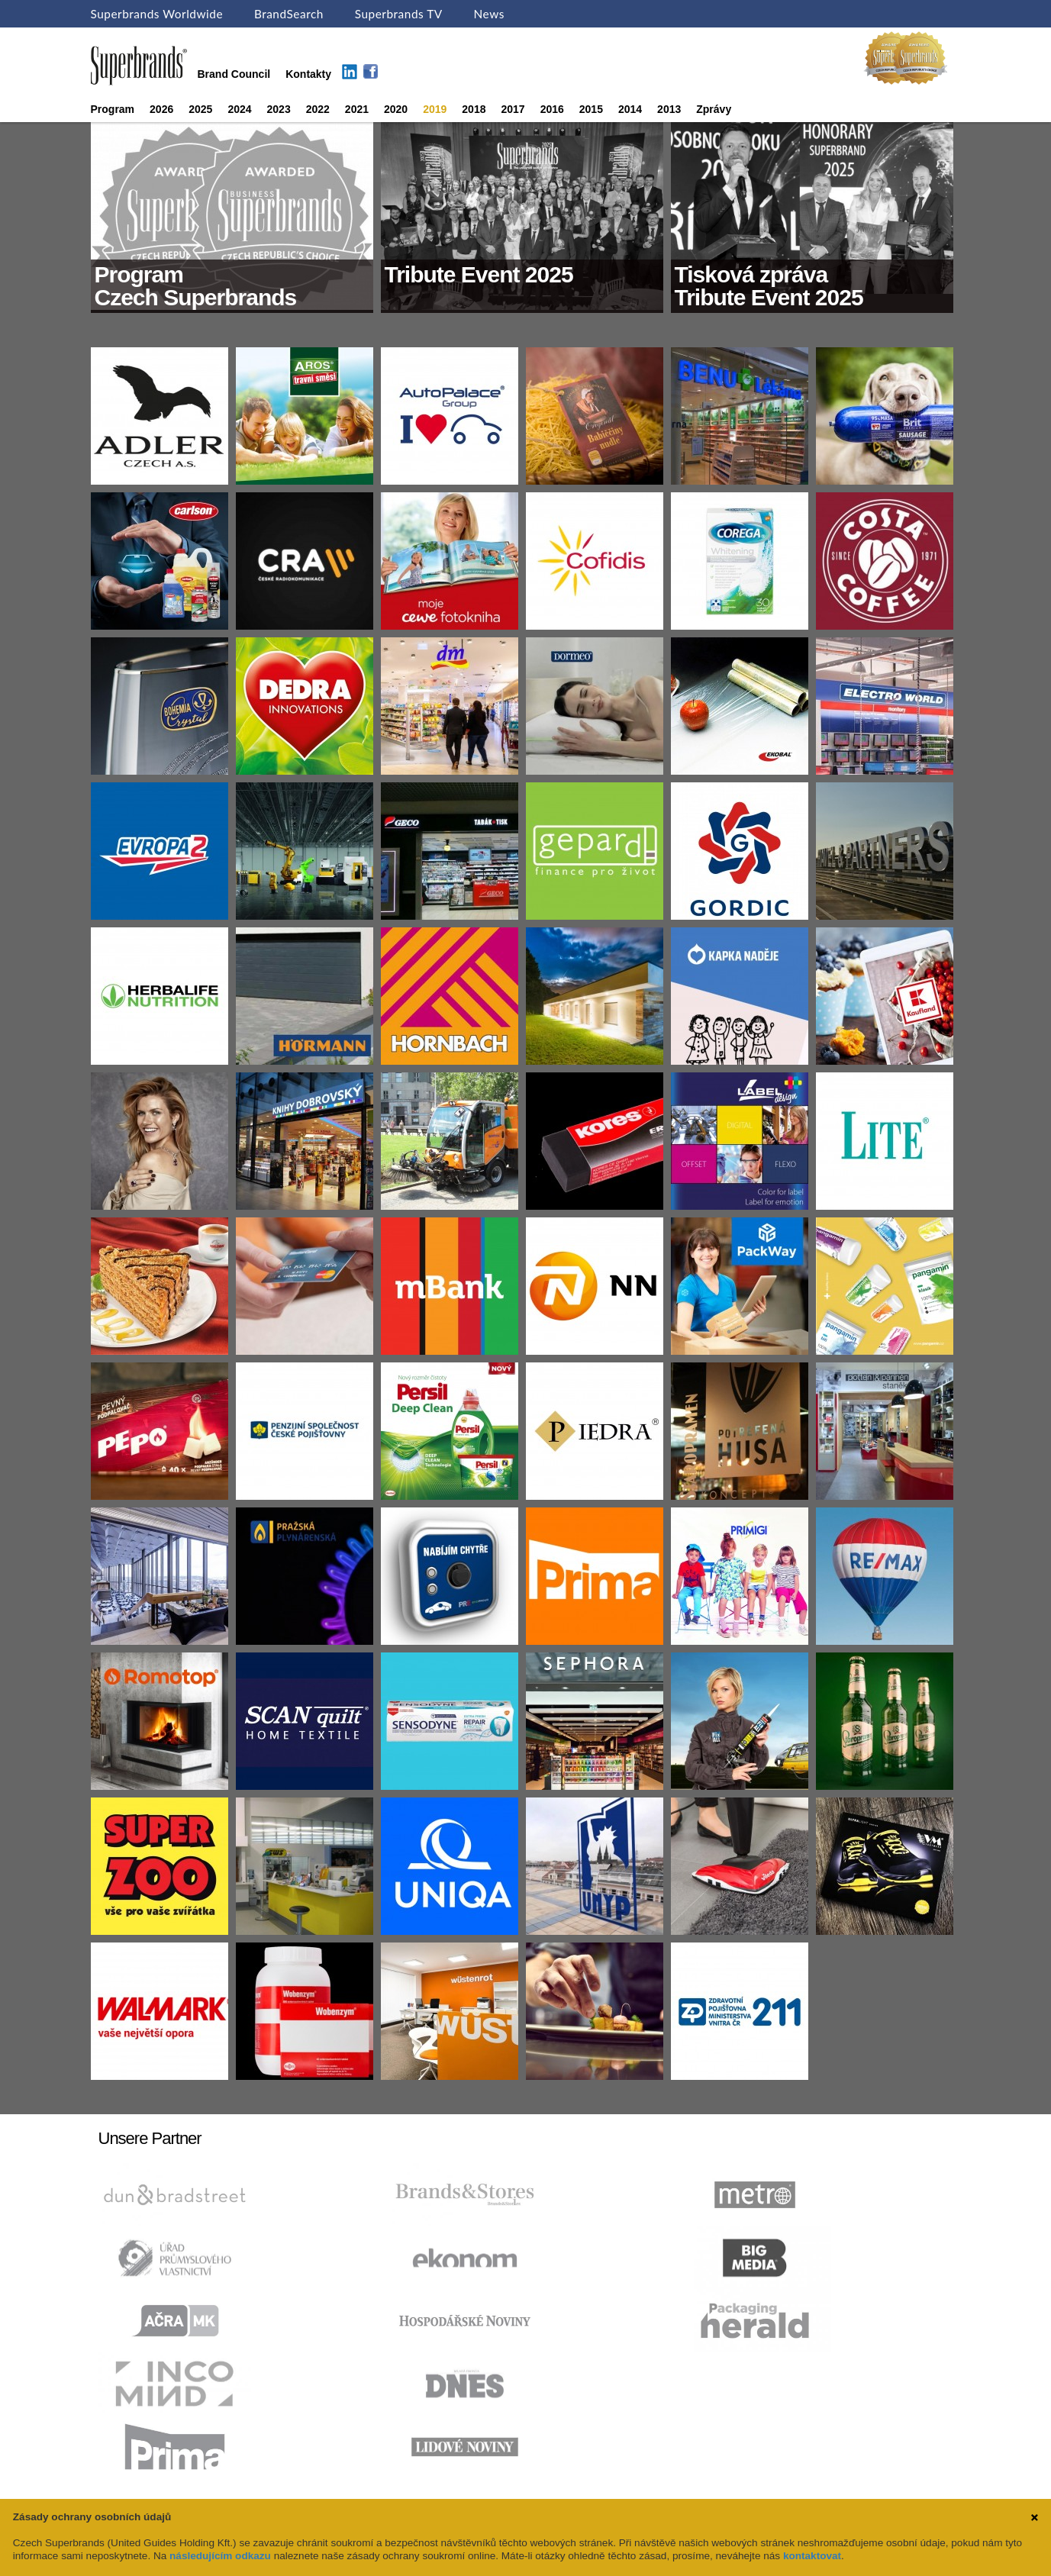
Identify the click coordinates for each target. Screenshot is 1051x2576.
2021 (357, 109)
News (489, 14)
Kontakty (308, 74)
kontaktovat (812, 2555)
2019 (435, 109)
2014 (630, 109)
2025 (200, 109)
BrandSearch (289, 14)
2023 (279, 109)
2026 (161, 109)
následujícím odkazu (220, 2555)
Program (113, 109)
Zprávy (713, 109)
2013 (669, 109)
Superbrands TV (399, 14)
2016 (552, 109)
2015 (591, 109)
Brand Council (234, 74)
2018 (473, 109)
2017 (512, 109)
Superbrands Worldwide (157, 14)
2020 (396, 109)
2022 (318, 109)
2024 (239, 109)
